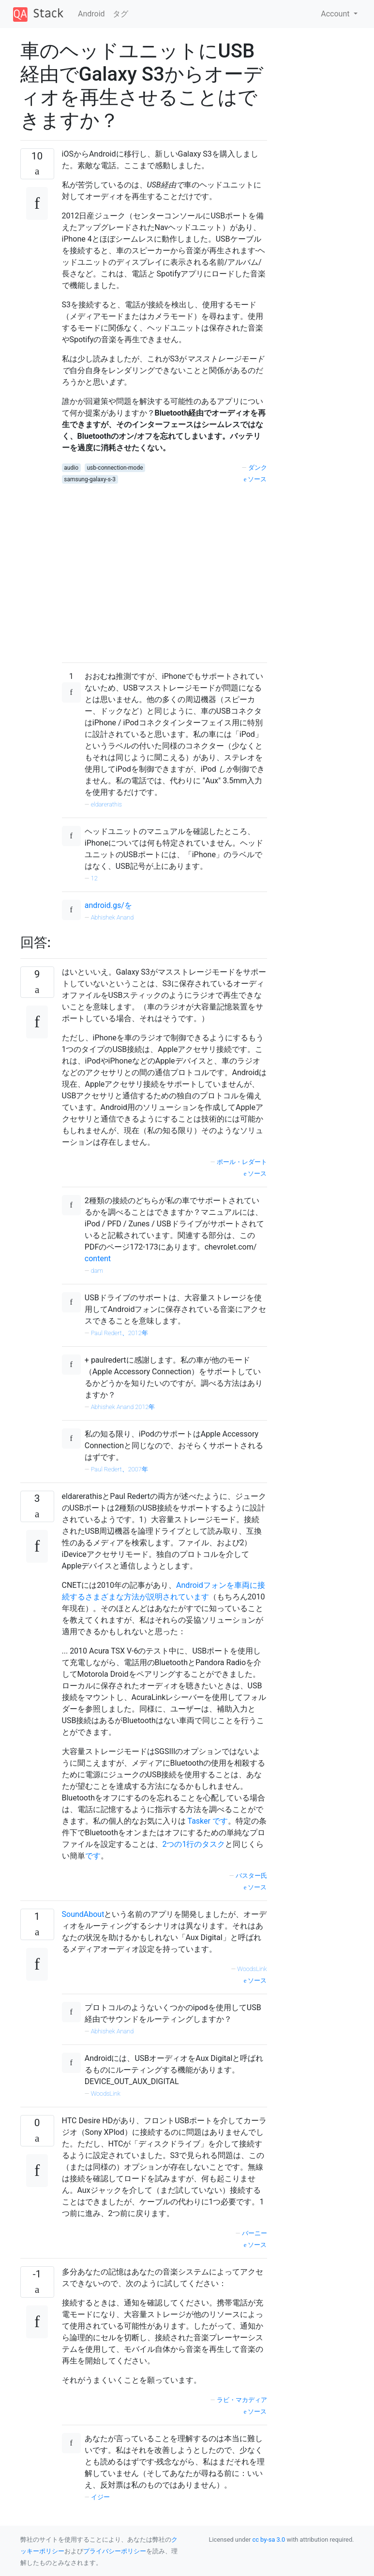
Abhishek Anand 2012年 (123, 1406)
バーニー (254, 2233)
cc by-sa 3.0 (269, 2539)
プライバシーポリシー (114, 2551)
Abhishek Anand (112, 917)
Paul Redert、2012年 (119, 1333)
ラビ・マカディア (242, 2399)
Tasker (199, 1821)
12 (94, 878)
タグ (120, 13)
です (220, 1821)
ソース (255, 479)
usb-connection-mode (115, 467)
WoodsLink (252, 1968)
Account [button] (336, 13)
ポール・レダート (242, 1162)
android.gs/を (108, 905)
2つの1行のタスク (194, 1844)
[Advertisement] (164, 570)
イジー (100, 2497)
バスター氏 (251, 1875)
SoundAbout (83, 1914)
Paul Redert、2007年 (119, 1469)
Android (91, 13)
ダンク (257, 467)
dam (97, 1270)
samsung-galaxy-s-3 (90, 479)
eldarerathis (106, 804)
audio (71, 467)
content (98, 1258)
